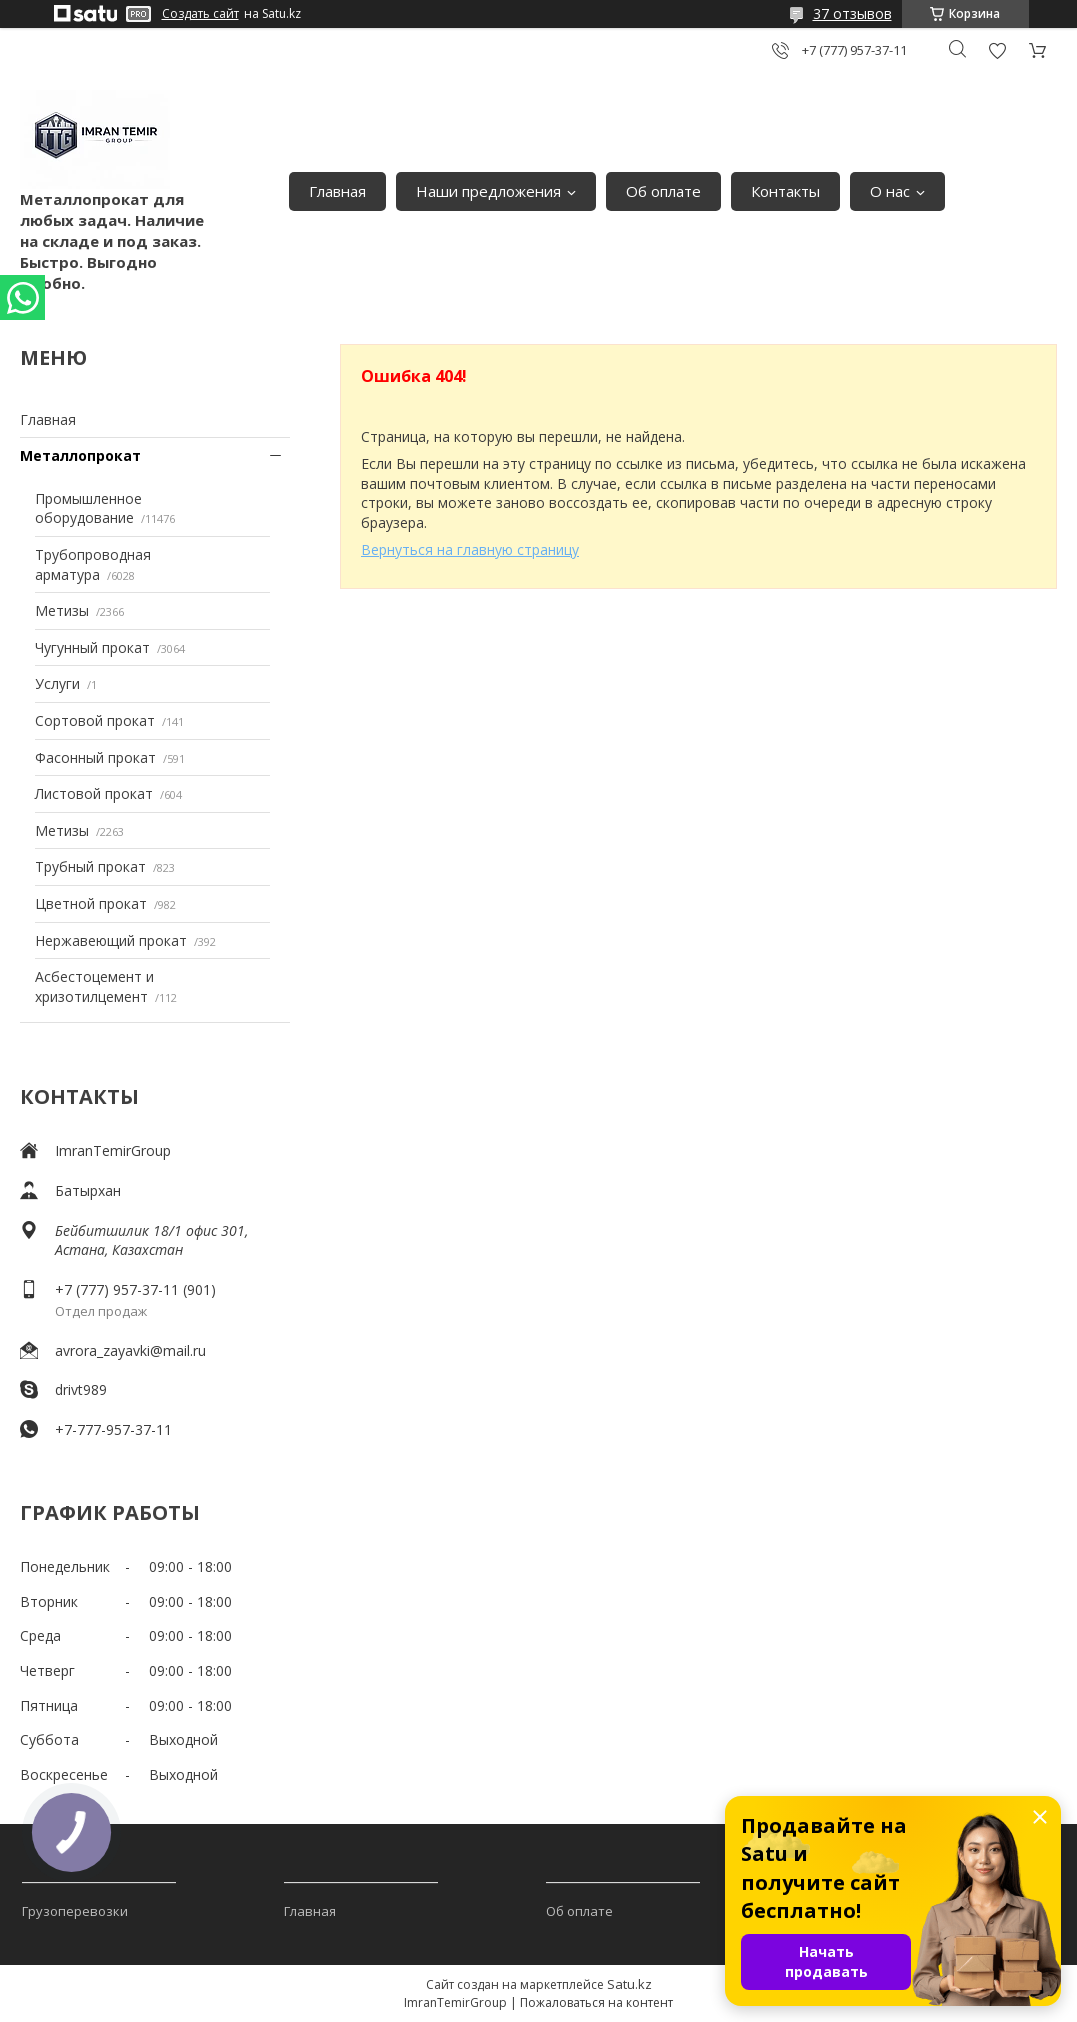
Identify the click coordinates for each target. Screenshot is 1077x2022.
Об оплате (663, 191)
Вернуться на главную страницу (470, 549)
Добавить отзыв (997, 50)
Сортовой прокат (95, 720)
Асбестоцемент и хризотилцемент (94, 986)
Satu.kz (629, 1984)
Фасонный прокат (95, 757)
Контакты (785, 191)
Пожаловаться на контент (596, 2002)
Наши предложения (488, 191)
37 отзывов (852, 13)
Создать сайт (200, 14)
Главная (337, 191)
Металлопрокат (80, 455)
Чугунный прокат (92, 647)
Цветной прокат (91, 903)
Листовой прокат (94, 793)
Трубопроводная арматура (93, 564)
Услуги (57, 683)
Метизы (62, 610)
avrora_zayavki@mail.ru (130, 1350)
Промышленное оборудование (88, 508)
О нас (890, 191)
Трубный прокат (90, 866)
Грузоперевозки (75, 1911)
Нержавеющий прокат (111, 940)
